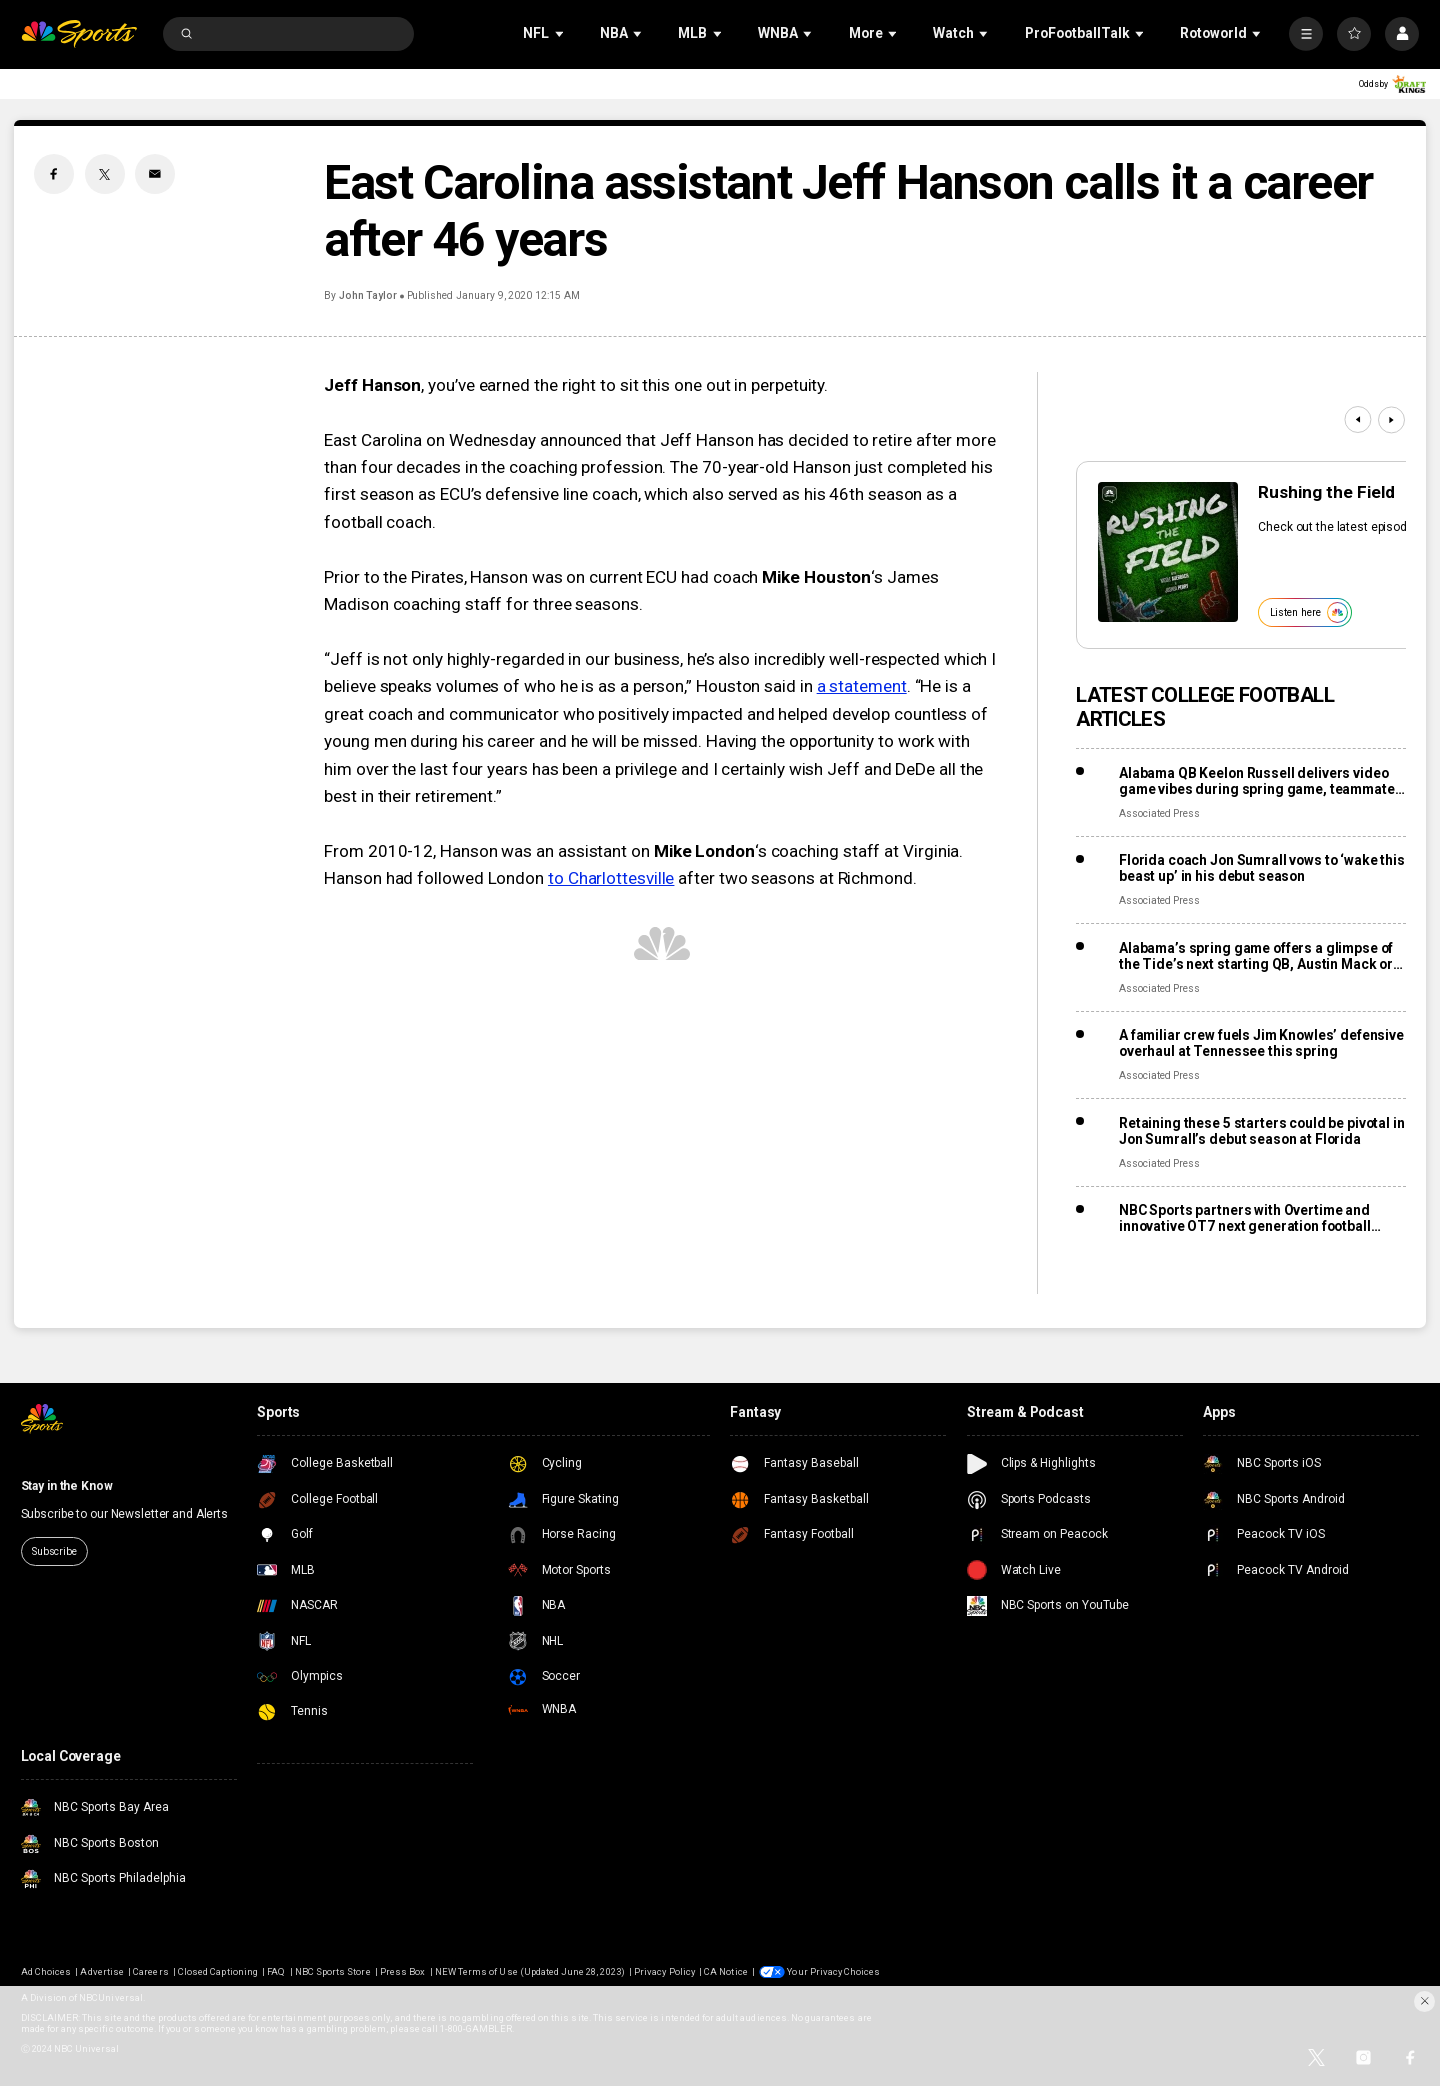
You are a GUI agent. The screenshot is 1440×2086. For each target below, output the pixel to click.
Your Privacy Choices (833, 1971)
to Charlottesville (611, 878)
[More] (1306, 34)
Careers (150, 1971)
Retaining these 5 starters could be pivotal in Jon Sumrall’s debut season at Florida (1262, 1131)
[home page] (79, 34)
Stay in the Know (67, 1486)
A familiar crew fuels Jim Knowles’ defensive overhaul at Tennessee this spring (1261, 1043)
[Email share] (155, 174)
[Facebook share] (54, 174)
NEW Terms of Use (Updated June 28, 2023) (530, 1971)
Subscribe (54, 1551)
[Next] (1391, 419)
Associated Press (1159, 813)
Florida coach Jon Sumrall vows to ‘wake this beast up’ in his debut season (1262, 868)
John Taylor (368, 295)
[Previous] (1357, 419)
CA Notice (725, 1971)
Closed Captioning (218, 1971)
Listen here (1309, 612)
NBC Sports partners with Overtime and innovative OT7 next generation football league (1245, 1218)
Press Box (402, 1971)
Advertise (101, 1971)
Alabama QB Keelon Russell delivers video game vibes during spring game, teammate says (1257, 781)
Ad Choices (46, 1971)
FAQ (276, 1971)
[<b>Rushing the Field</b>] (1168, 552)
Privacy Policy (664, 1971)
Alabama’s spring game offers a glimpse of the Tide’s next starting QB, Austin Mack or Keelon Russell (1256, 956)
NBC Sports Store (333, 1971)
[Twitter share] (105, 174)
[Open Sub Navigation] (561, 33)
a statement (862, 686)
